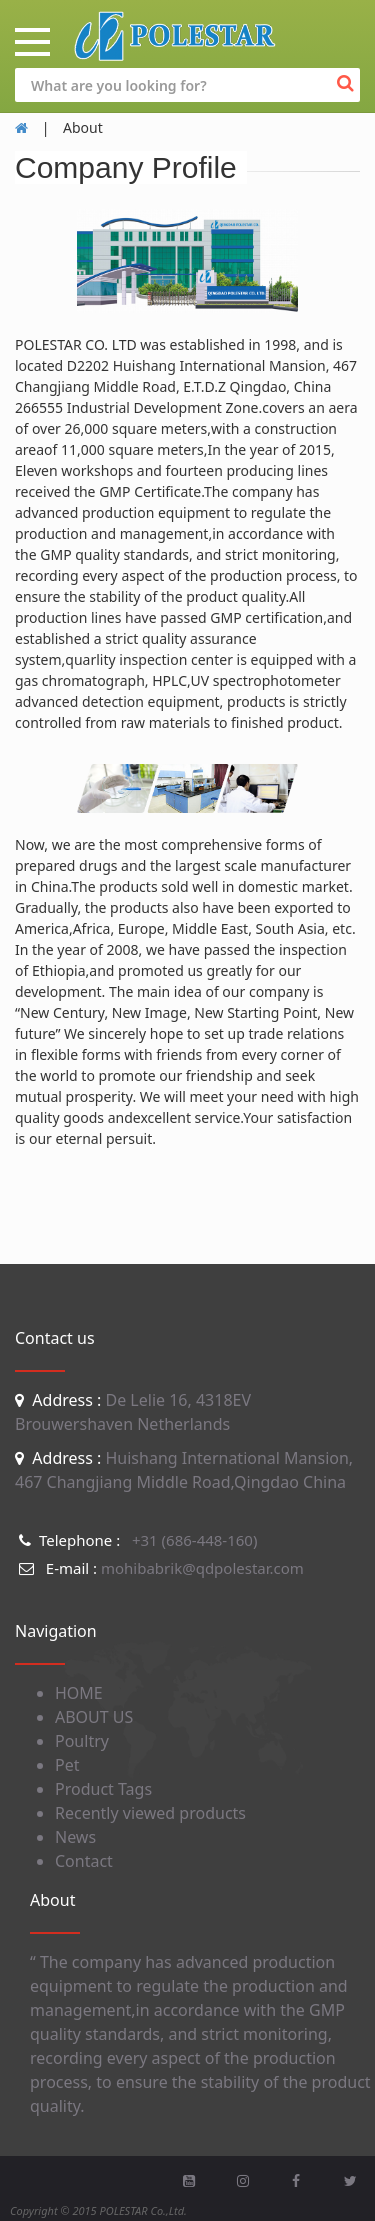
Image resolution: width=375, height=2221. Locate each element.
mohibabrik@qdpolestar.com (159, 1568)
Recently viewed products (150, 1813)
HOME (79, 1693)
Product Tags (103, 1789)
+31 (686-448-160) (136, 1540)
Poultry (82, 1741)
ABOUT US (94, 1717)
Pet (67, 1765)
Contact (84, 1861)
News (75, 1837)
